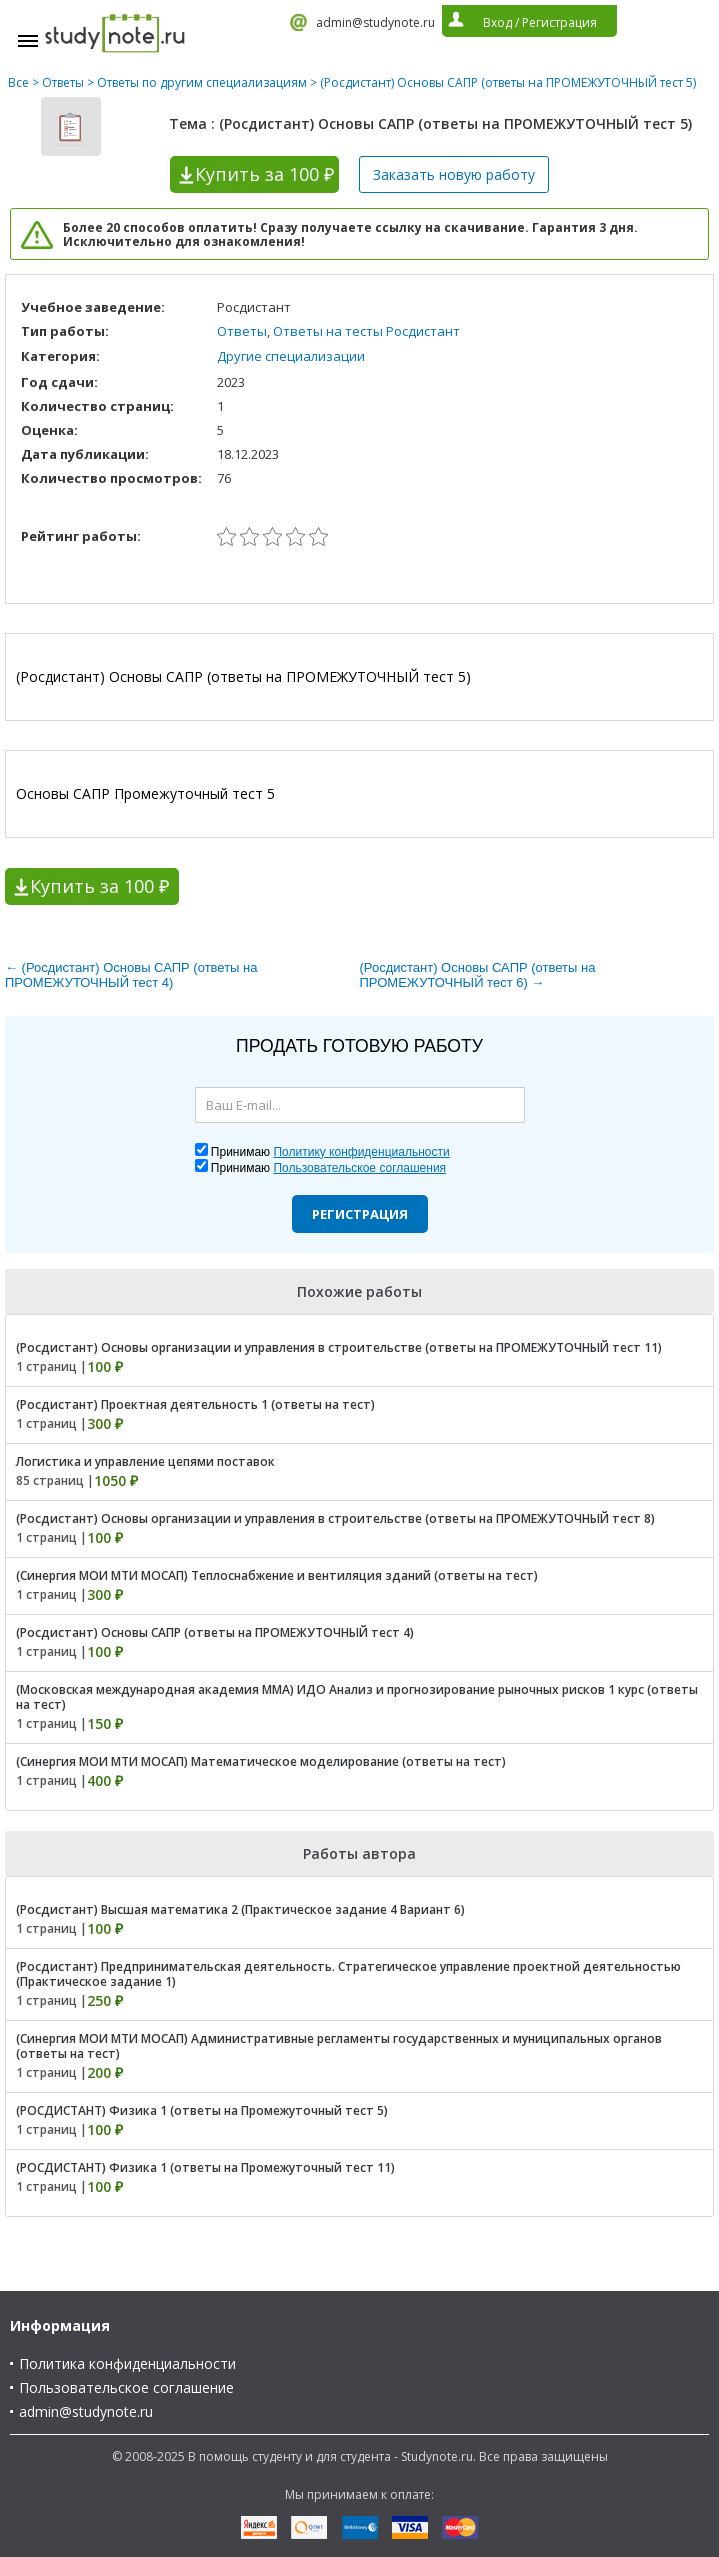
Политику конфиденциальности (361, 1152)
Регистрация (360, 1214)
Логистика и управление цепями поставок (145, 1461)
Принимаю (330, 1152)
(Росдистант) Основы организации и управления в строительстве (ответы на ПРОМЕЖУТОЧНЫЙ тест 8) (335, 1518)
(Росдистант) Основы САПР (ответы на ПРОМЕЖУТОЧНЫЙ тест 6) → (478, 975)
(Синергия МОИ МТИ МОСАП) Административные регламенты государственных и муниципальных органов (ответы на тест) (339, 2046)
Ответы (63, 82)
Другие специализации (291, 356)
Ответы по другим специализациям (202, 82)
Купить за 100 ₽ (99, 886)
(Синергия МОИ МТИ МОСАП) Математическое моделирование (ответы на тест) (261, 1761)
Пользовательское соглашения (359, 1168)
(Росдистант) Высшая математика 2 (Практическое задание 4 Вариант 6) (240, 1909)
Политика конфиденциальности (127, 2363)
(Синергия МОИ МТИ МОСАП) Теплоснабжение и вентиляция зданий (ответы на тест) (277, 1575)
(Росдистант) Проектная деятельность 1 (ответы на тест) (195, 1404)
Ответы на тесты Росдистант (366, 331)
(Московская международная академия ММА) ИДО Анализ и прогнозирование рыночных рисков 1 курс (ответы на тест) (357, 1697)
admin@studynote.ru (375, 22)
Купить (264, 174)
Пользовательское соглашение (126, 2387)
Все (18, 82)
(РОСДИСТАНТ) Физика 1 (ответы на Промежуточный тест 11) (205, 2167)
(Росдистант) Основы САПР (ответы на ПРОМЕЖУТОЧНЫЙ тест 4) (215, 1632)
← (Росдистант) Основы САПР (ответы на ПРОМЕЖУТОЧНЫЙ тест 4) (131, 975)
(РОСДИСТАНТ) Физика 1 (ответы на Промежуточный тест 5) (202, 2110)
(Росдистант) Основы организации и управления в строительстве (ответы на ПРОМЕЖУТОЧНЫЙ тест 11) (339, 1347)
